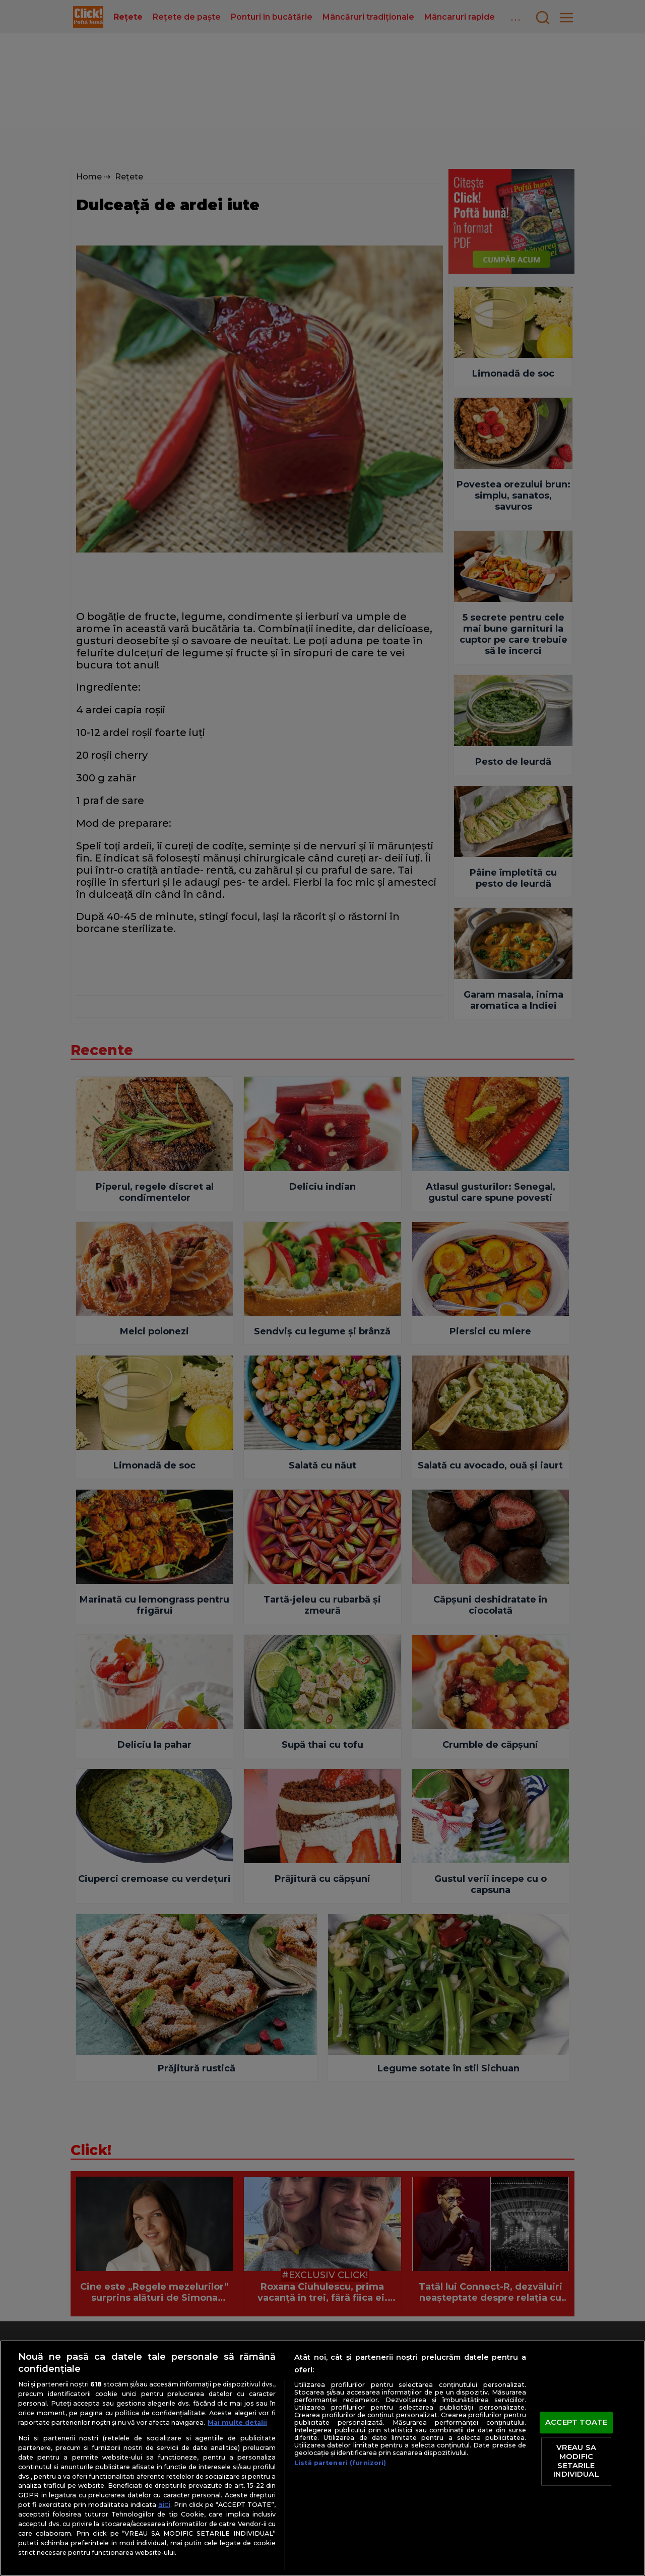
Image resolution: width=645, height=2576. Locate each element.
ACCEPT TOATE (576, 2422)
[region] (322, 2458)
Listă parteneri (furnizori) (340, 2463)
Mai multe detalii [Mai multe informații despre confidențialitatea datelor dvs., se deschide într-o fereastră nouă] (237, 2422)
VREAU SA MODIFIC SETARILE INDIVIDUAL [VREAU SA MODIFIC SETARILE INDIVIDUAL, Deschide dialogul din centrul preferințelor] (576, 2461)
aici (164, 2504)
